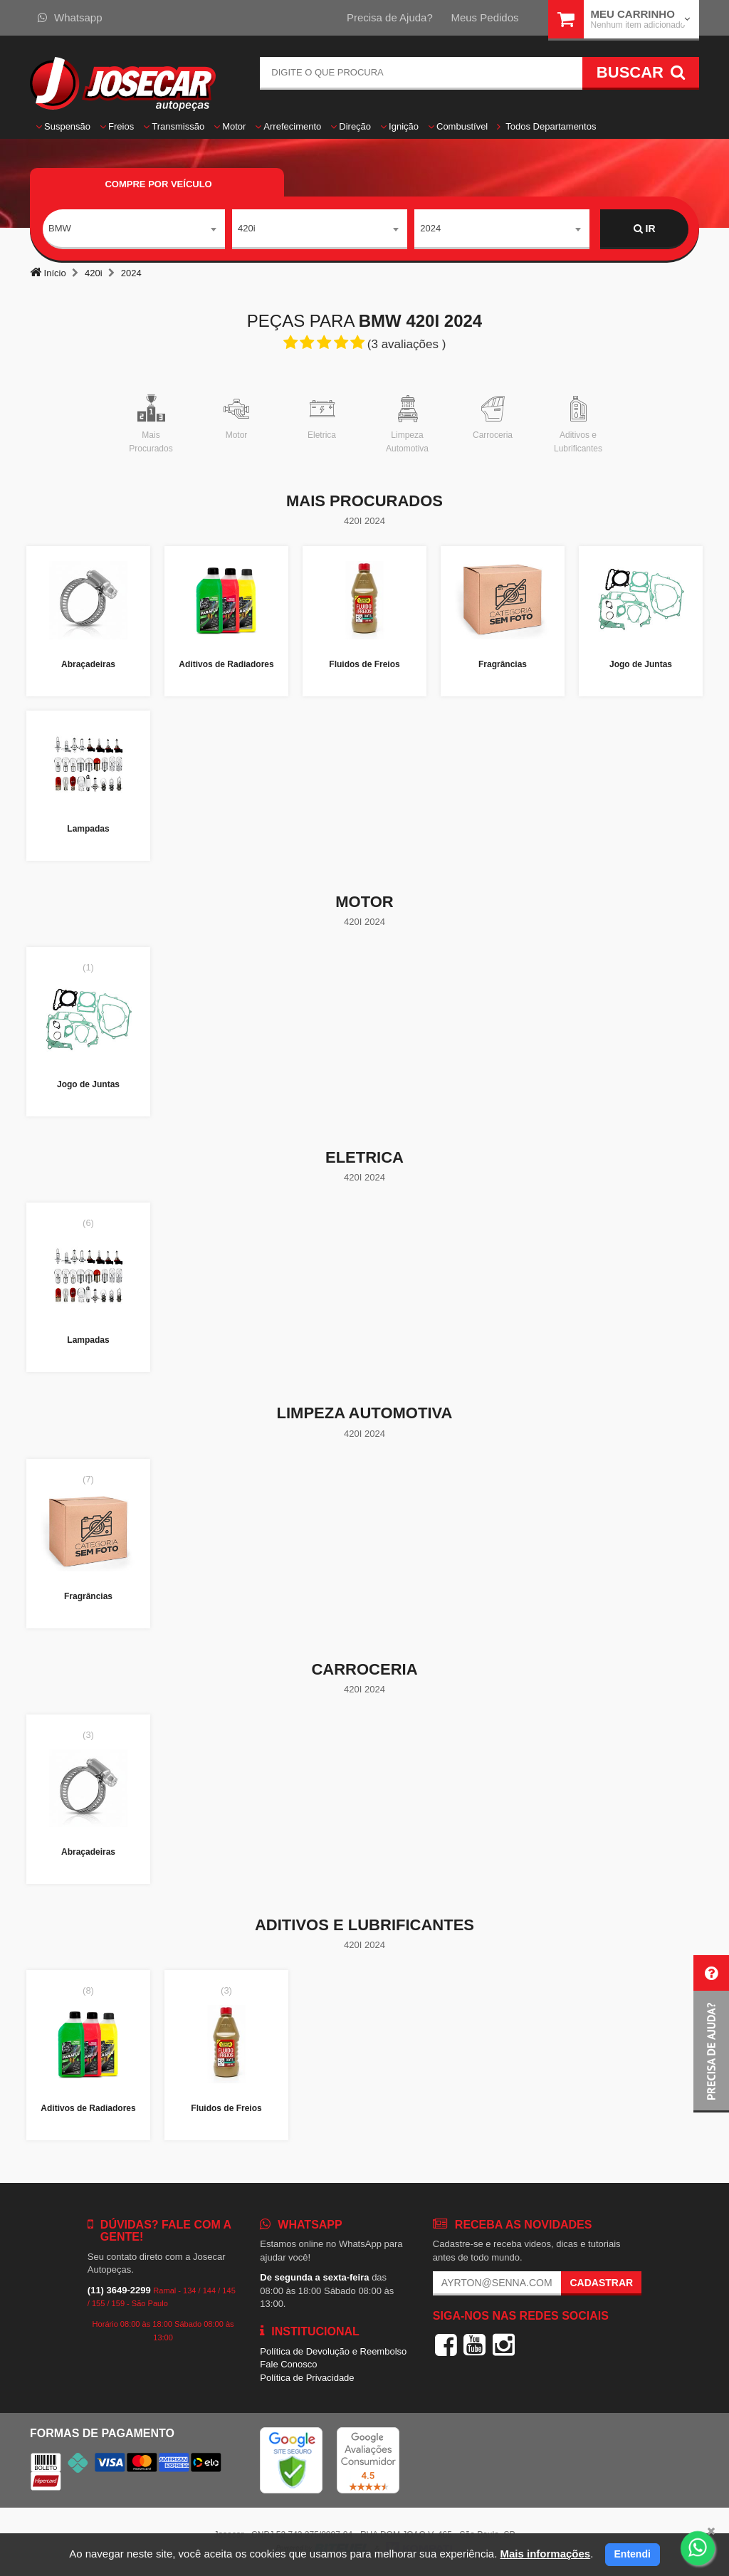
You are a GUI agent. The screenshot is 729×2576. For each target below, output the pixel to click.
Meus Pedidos (484, 17)
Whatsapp (70, 17)
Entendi (632, 2554)
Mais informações (545, 2554)
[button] (711, 2033)
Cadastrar (601, 2282)
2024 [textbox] (430, 228)
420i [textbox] (247, 228)
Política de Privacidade (307, 2377)
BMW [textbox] (59, 228)
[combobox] (134, 229)
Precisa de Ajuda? (390, 17)
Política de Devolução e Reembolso (333, 2351)
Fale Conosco (288, 2364)
